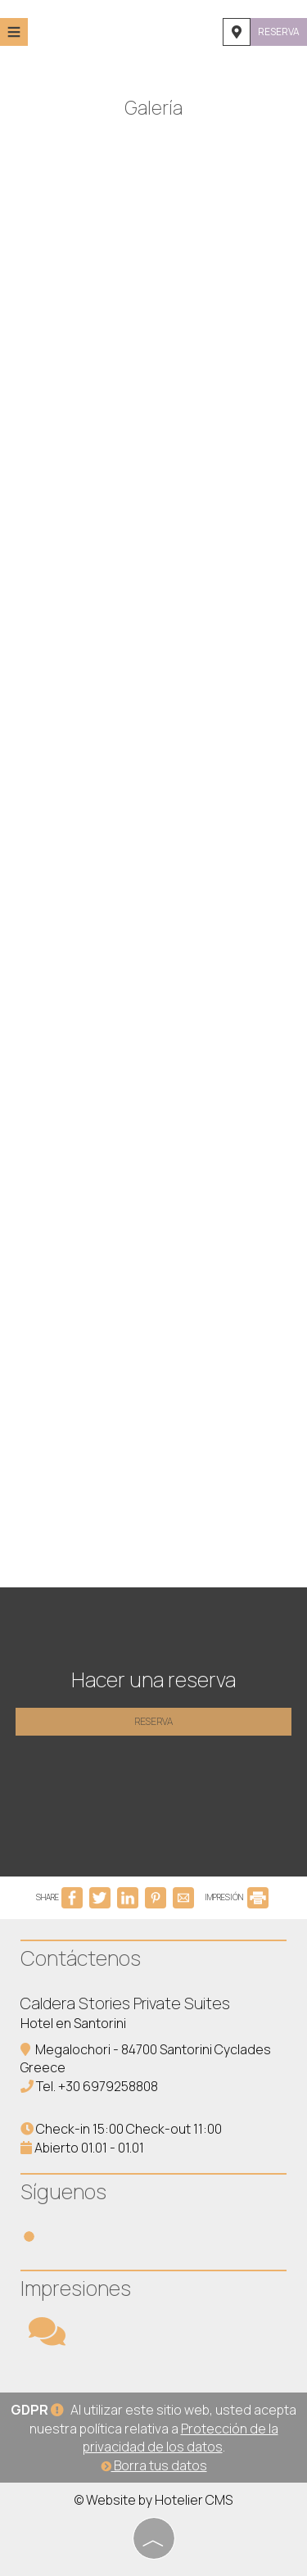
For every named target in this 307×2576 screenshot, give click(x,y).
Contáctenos (80, 1958)
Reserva (279, 31)
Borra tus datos (154, 2465)
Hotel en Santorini (73, 2023)
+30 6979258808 (108, 2086)
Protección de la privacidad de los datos (180, 2438)
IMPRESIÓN (237, 1897)
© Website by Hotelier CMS (153, 2500)
